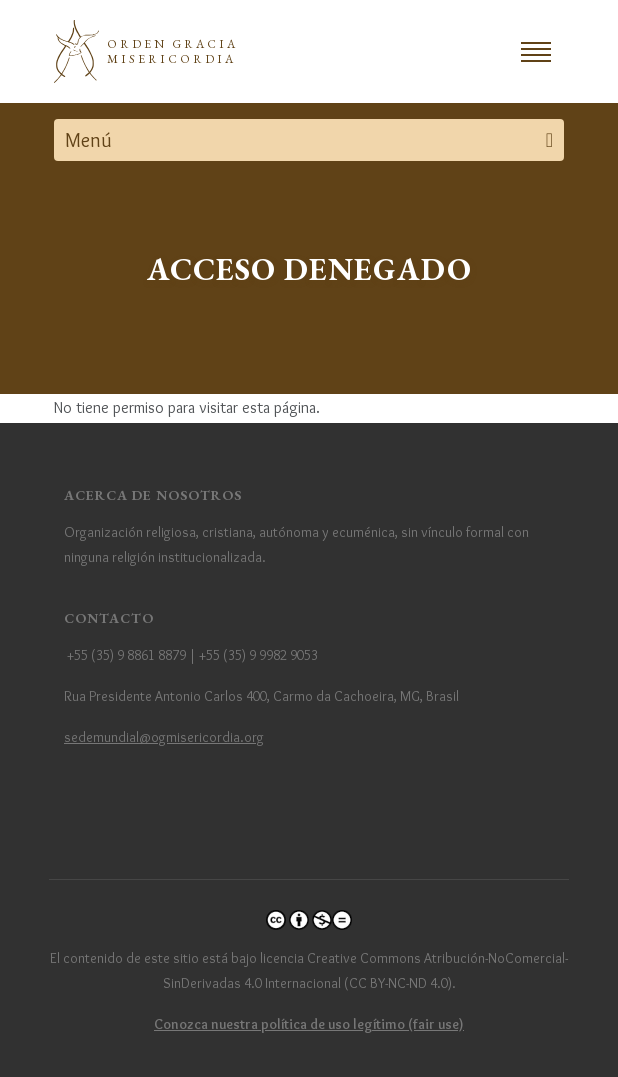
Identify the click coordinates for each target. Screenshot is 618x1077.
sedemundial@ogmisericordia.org (164, 737)
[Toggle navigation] (536, 52)
